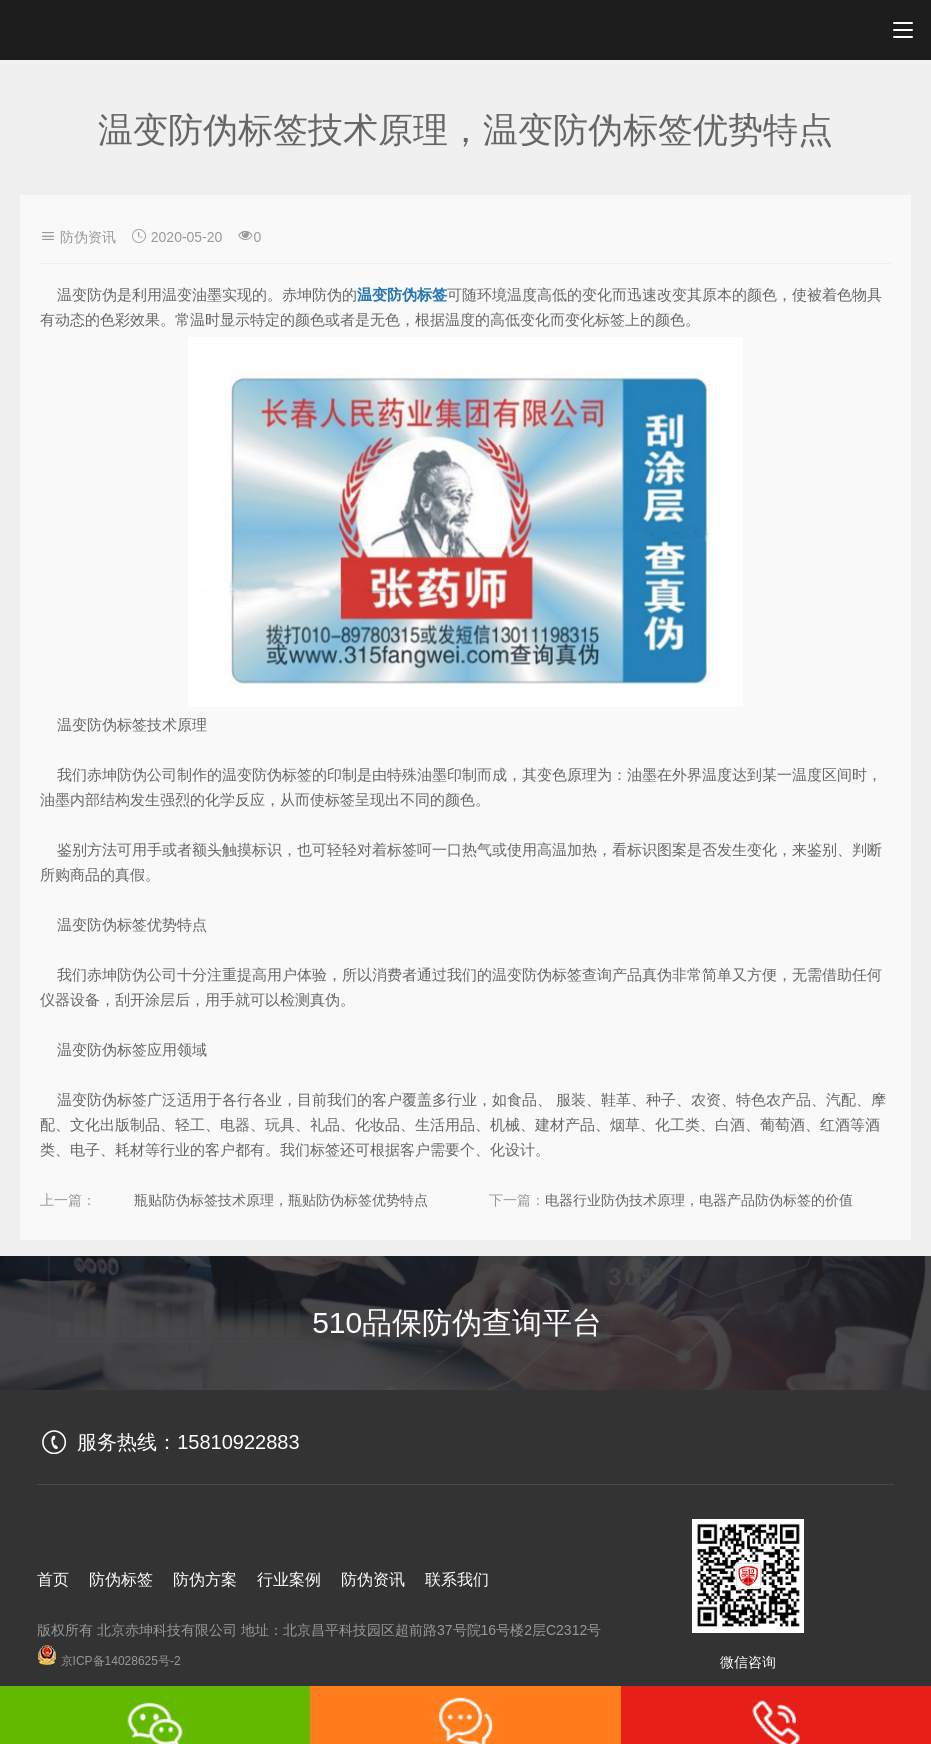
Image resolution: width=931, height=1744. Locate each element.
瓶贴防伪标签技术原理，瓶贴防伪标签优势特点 (281, 1200)
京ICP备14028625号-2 (108, 1661)
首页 (53, 1579)
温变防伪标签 (402, 294)
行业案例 (289, 1579)
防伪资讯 (88, 237)
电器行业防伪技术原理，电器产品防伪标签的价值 (699, 1200)
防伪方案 (205, 1579)
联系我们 (457, 1579)
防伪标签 (121, 1579)
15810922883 (238, 1442)
